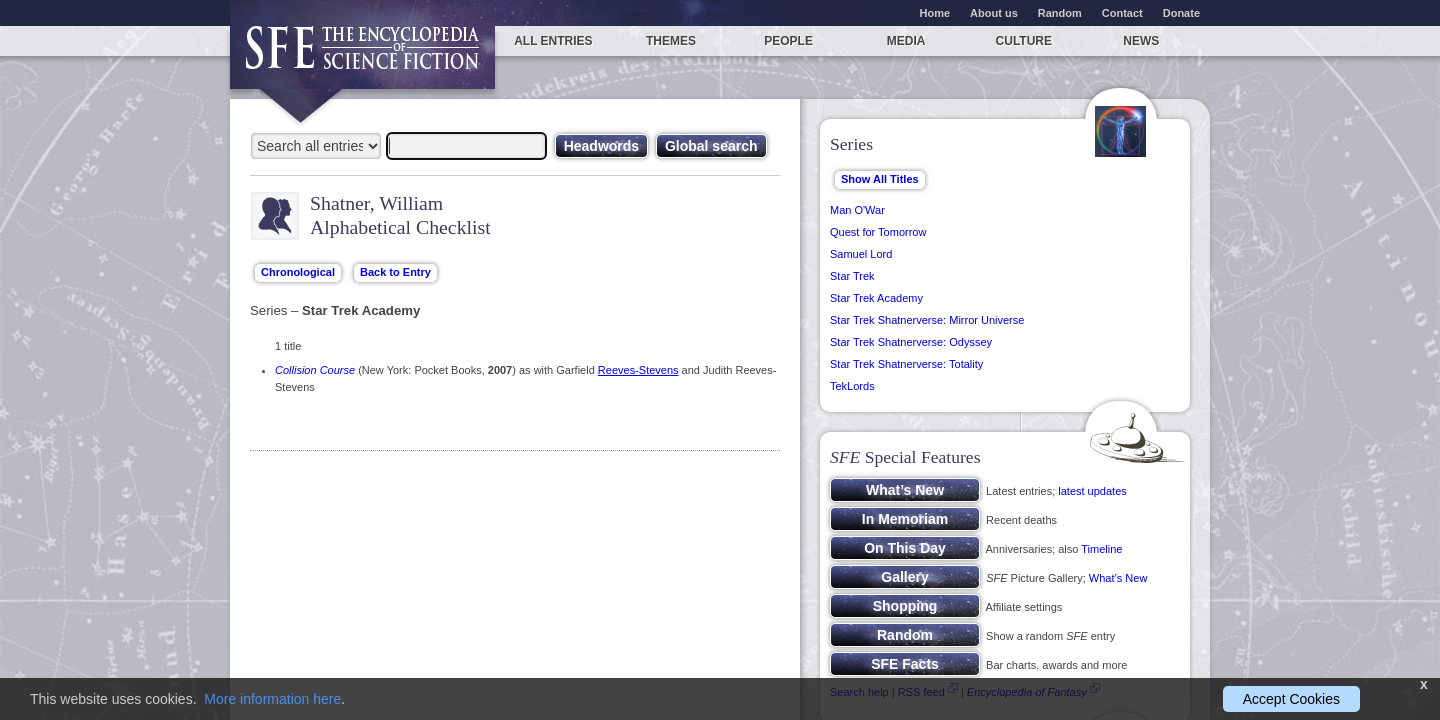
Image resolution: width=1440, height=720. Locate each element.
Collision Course (315, 370)
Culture (1024, 41)
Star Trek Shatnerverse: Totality (906, 364)
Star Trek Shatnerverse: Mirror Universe (927, 320)
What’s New (1118, 578)
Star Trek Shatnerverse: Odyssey (911, 342)
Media (906, 41)
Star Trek (852, 276)
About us (994, 13)
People (788, 41)
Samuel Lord (861, 254)
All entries (553, 41)
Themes (671, 41)
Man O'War (857, 210)
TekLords (852, 386)
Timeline (1101, 549)
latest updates (1092, 491)
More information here (272, 699)
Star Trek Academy (876, 298)
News (1141, 41)
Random (1060, 13)
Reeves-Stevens (638, 370)
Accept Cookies (1291, 699)
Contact (1122, 13)
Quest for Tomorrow (878, 232)
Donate (1181, 13)
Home (935, 13)
